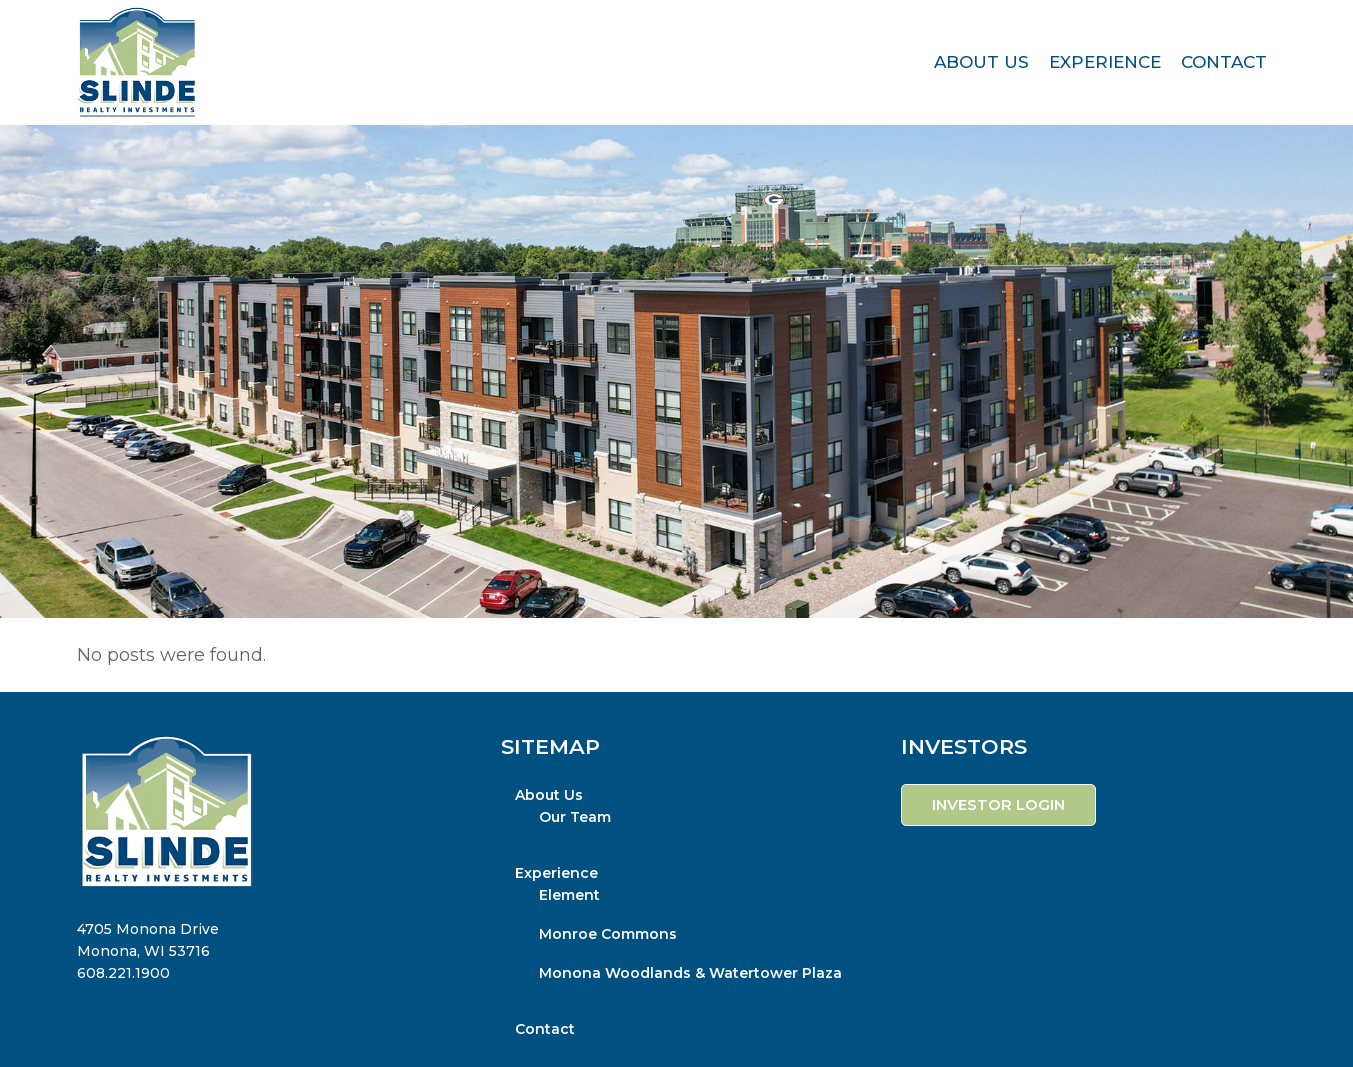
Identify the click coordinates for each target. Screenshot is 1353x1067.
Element (569, 895)
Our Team (575, 817)
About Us (549, 795)
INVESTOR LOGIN (998, 804)
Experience (556, 873)
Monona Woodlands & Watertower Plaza (690, 973)
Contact (545, 1029)
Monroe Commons (608, 934)
